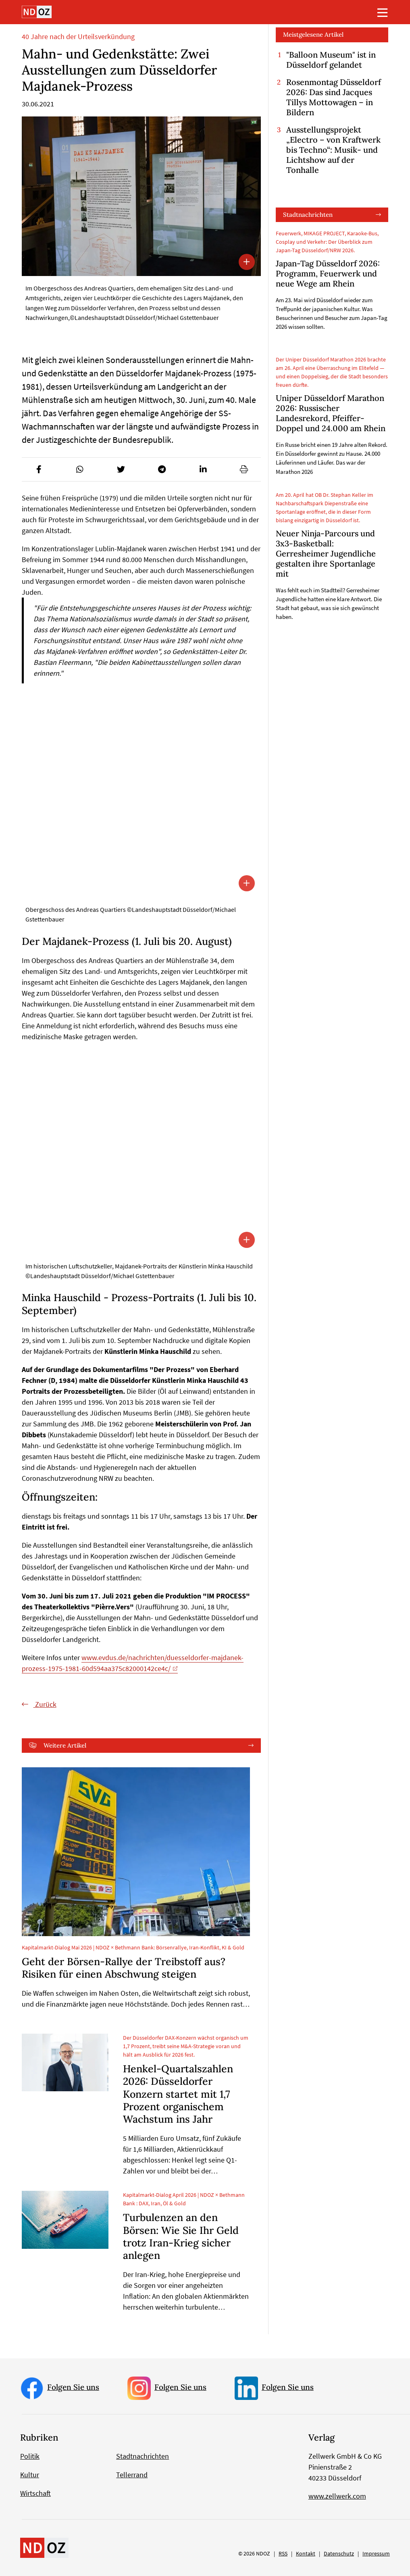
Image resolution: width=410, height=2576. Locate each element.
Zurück (44, 1704)
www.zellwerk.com (337, 2496)
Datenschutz (339, 2553)
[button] (39, 469)
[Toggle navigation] (382, 12)
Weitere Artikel (65, 1745)
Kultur (29, 2474)
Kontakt (305, 2553)
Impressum (376, 2553)
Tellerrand (132, 2474)
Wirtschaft (35, 2493)
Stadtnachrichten (308, 214)
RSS (283, 2553)
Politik (30, 2456)
